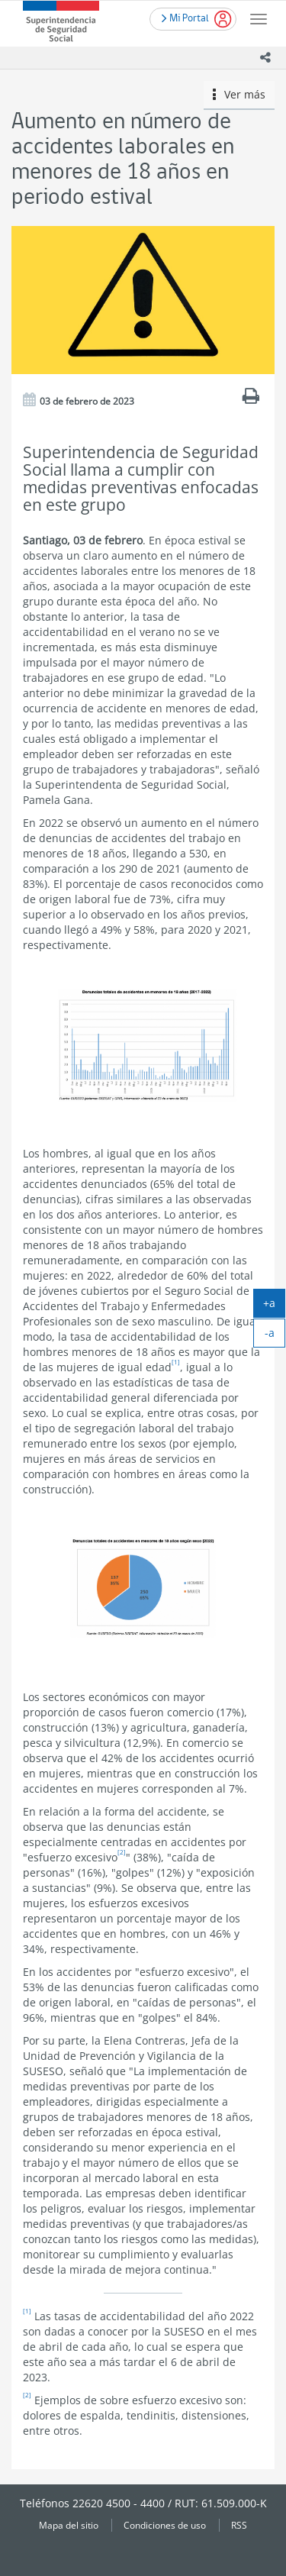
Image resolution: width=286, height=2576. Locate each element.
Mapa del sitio (68, 2525)
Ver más (239, 94)
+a (274, 1306)
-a (275, 1336)
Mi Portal (185, 17)
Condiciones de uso (165, 2525)
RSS (239, 2525)
